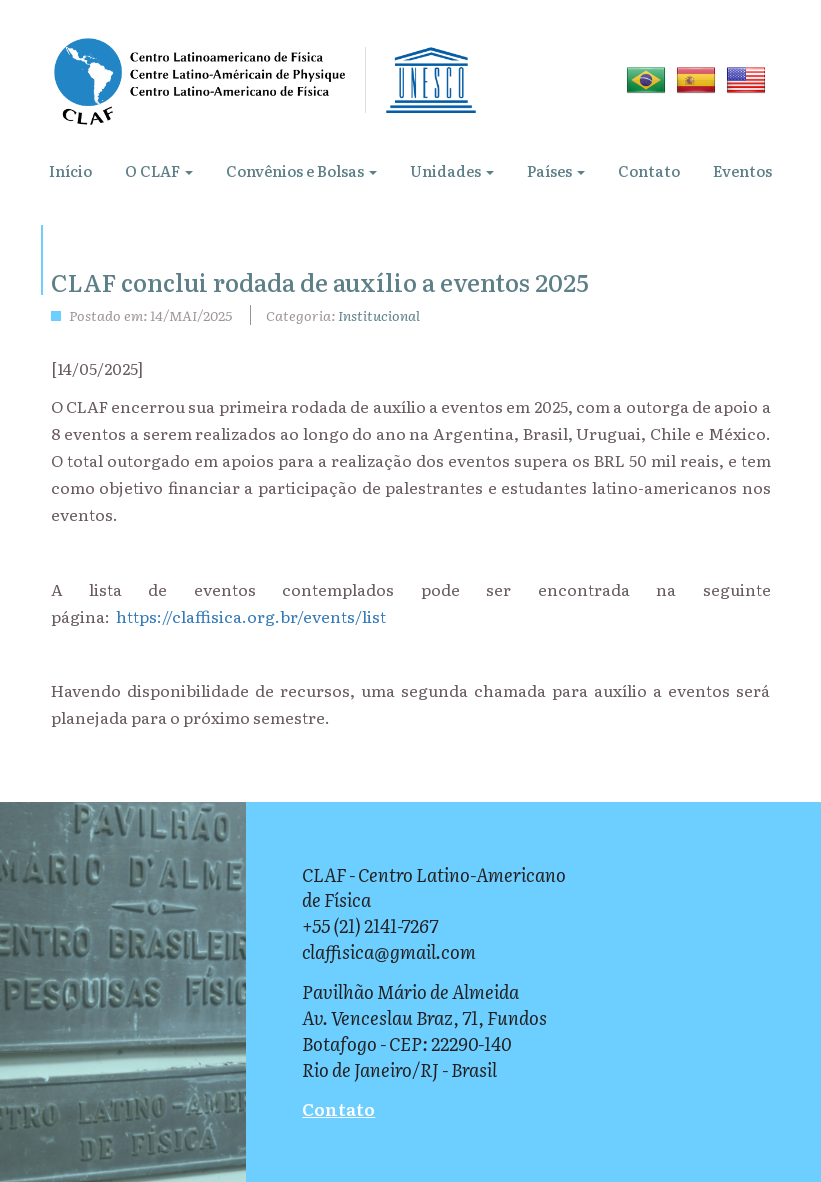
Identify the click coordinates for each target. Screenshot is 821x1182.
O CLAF (159, 170)
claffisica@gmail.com (389, 951)
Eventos (742, 170)
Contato (649, 170)
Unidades (452, 170)
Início (70, 170)
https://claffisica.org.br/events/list (251, 616)
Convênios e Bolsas (301, 170)
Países (556, 170)
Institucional (379, 315)
